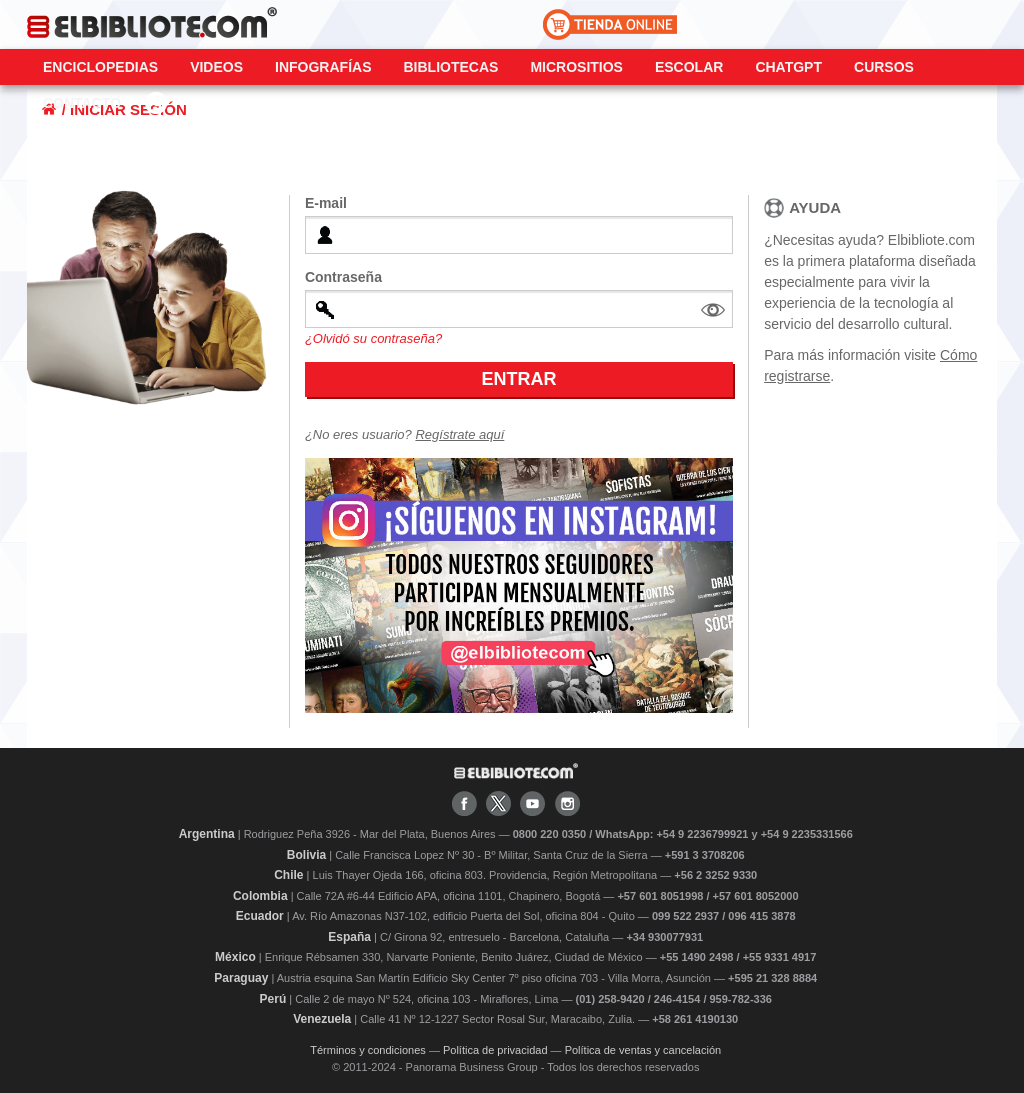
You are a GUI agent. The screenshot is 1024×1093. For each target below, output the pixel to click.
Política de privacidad (495, 1050)
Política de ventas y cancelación (643, 1050)
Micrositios (576, 67)
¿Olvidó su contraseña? (373, 338)
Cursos (884, 67)
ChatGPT (788, 67)
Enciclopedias (100, 67)
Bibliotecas (450, 67)
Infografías (323, 67)
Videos (216, 67)
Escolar (689, 67)
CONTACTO (82, 103)
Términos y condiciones (368, 1050)
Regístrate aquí (459, 434)
